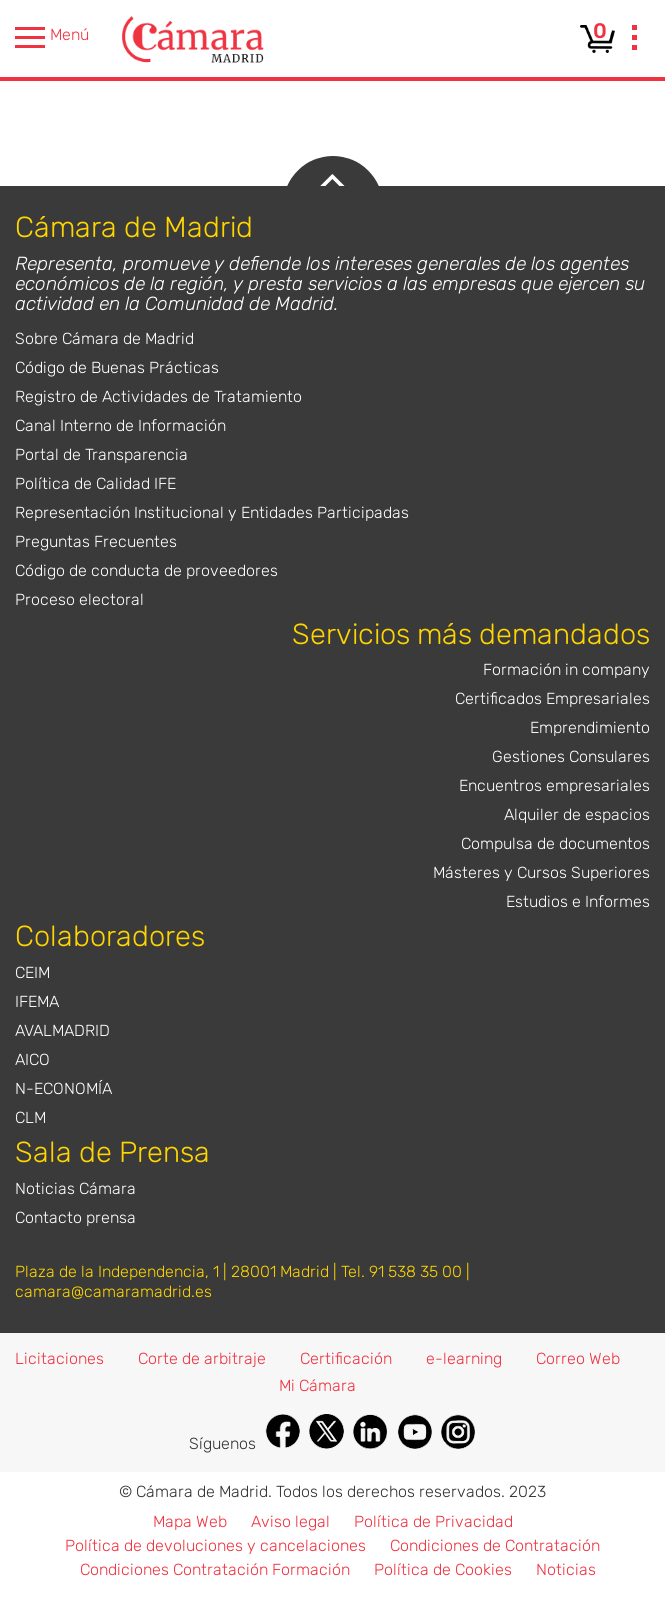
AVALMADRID (62, 1030)
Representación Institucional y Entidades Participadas (212, 512)
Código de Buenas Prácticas (117, 367)
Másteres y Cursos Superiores (541, 872)
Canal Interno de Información (120, 425)
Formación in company (566, 669)
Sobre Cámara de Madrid (104, 338)
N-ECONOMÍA (63, 1088)
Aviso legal (290, 1521)
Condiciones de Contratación (495, 1545)
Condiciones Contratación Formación (215, 1569)
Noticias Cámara (75, 1188)
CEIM (32, 972)
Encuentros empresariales (554, 785)
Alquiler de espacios (577, 814)
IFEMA (37, 1001)
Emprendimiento (590, 727)
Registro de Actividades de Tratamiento (158, 396)
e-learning (464, 1358)
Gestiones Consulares (571, 756)
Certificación (346, 1358)
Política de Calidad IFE (95, 483)
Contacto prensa (75, 1217)
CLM (30, 1117)
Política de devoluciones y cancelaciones (215, 1545)
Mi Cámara (317, 1385)
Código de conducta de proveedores (146, 570)
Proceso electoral (79, 599)
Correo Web (578, 1358)
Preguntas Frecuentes (96, 541)
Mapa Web (190, 1521)
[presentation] (635, 40)
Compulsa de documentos (555, 843)
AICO (32, 1059)
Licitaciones (59, 1358)
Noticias (566, 1569)
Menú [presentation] (52, 37)
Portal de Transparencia (101, 454)
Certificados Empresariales (552, 698)
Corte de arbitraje (202, 1358)
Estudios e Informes (578, 901)
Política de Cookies (443, 1569)
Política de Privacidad (433, 1521)
